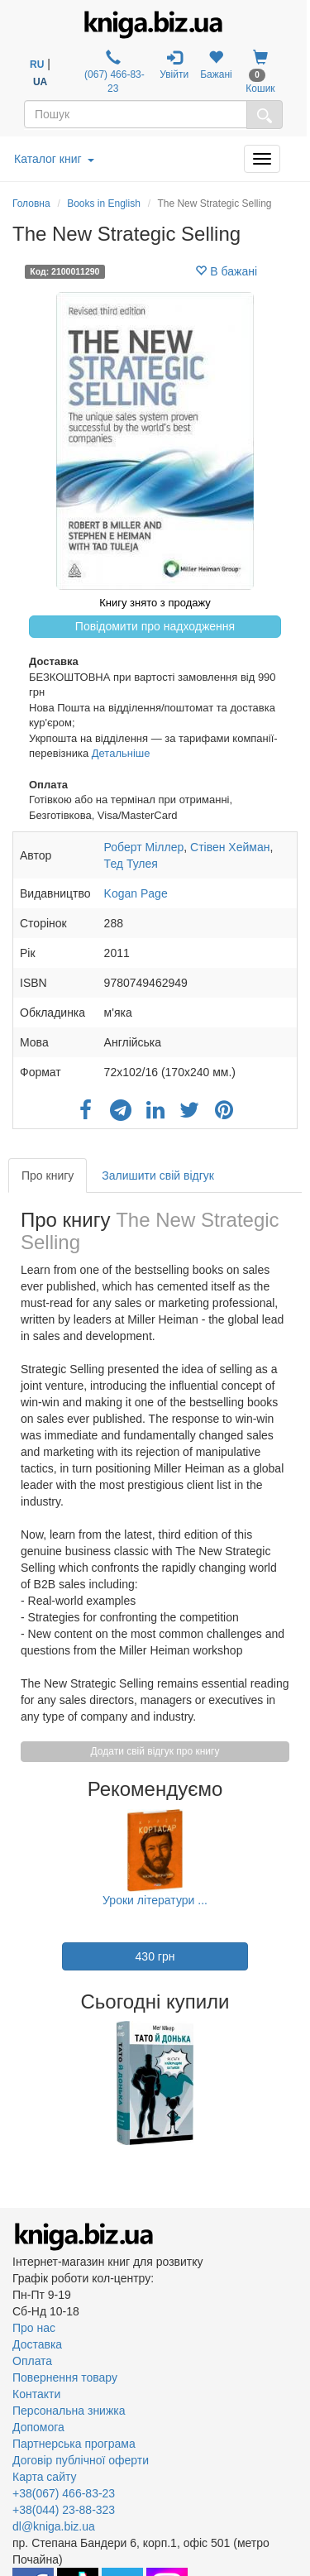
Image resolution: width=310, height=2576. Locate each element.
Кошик (260, 72)
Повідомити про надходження (155, 626)
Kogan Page (136, 893)
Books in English (104, 203)
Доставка (37, 2344)
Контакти (36, 2394)
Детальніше (121, 753)
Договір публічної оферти (80, 2460)
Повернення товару (64, 2377)
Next (295, 2083)
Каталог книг (54, 158)
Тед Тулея (131, 863)
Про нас (33, 2327)
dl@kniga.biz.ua (53, 2526)
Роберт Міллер (144, 847)
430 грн (155, 1956)
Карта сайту (44, 2476)
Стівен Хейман (229, 847)
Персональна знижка (69, 2410)
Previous (14, 2083)
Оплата (32, 2361)
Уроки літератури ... (155, 1900)
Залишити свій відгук (158, 1175)
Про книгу (47, 1175)
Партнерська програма (74, 2443)
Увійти (174, 65)
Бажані (216, 65)
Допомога (38, 2427)
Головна (31, 203)
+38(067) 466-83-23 (63, 2493)
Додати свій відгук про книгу (155, 1751)
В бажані (226, 271)
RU (37, 64)
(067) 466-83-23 (113, 72)
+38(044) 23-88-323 (63, 2509)
